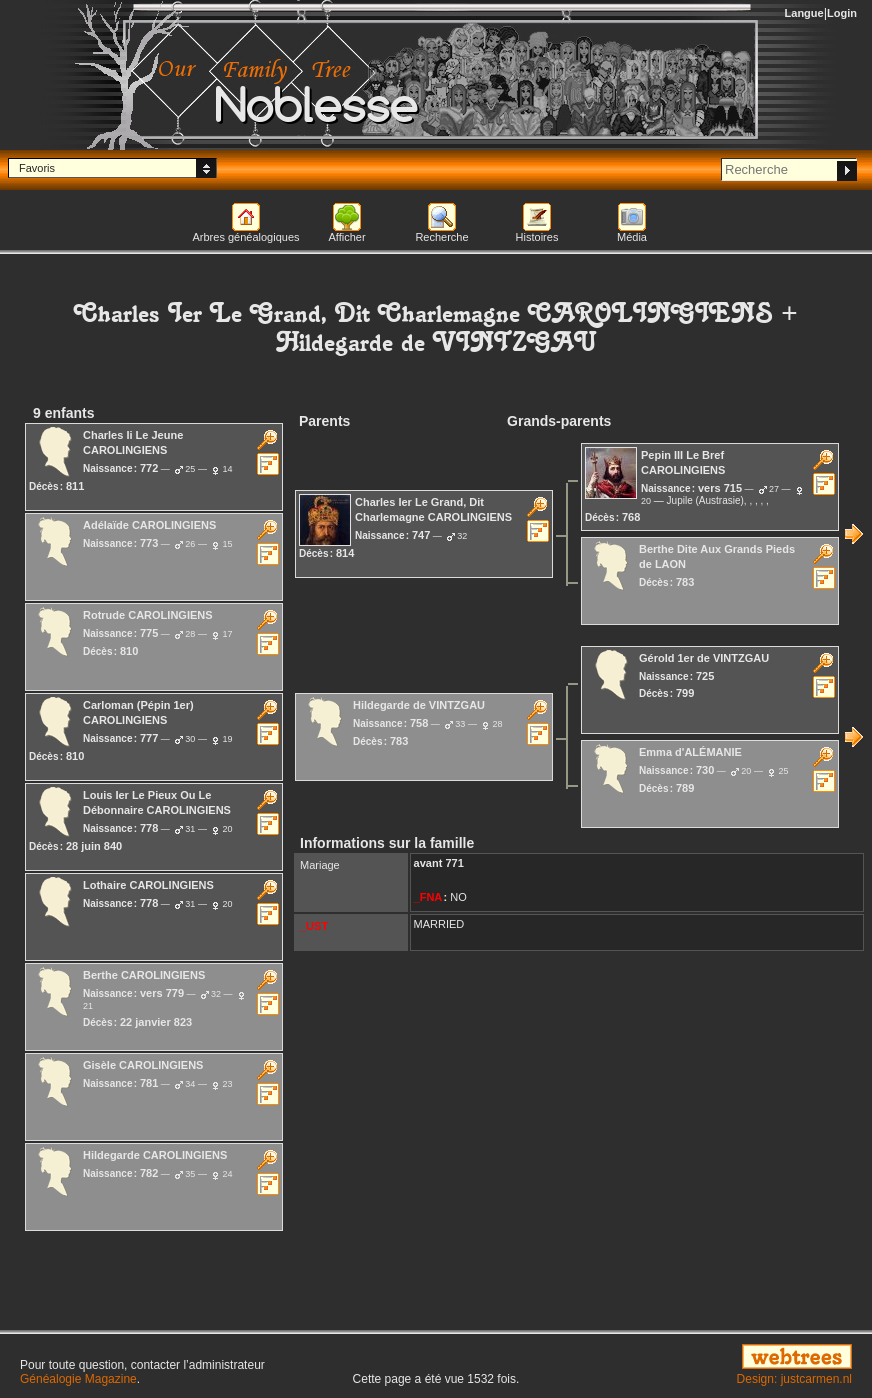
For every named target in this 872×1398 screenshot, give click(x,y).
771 (454, 863)
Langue (804, 13)
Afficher (346, 237)
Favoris (37, 168)
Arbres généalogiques (245, 237)
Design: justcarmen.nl (794, 1379)
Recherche (441, 237)
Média (632, 237)
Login (842, 13)
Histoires (537, 237)
